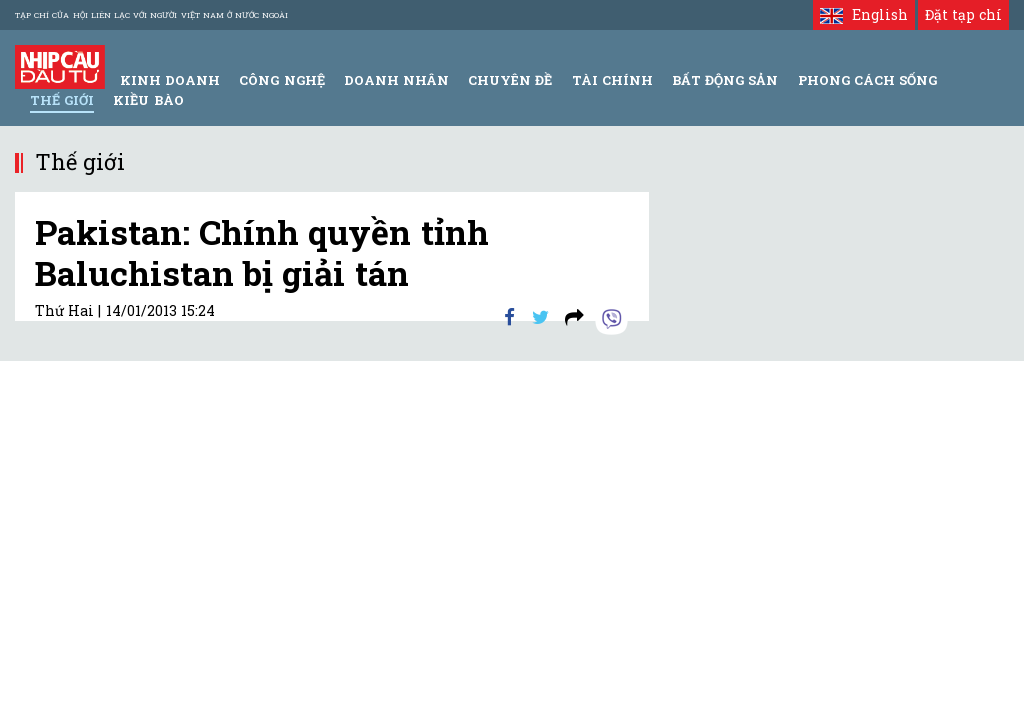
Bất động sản (725, 80)
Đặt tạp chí (963, 14)
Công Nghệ (281, 80)
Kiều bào (148, 100)
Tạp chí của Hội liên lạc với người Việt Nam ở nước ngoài (151, 15)
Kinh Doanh (170, 80)
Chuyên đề (510, 80)
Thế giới (62, 100)
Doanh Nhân (396, 80)
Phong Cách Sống (867, 80)
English (863, 14)
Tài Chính (612, 80)
